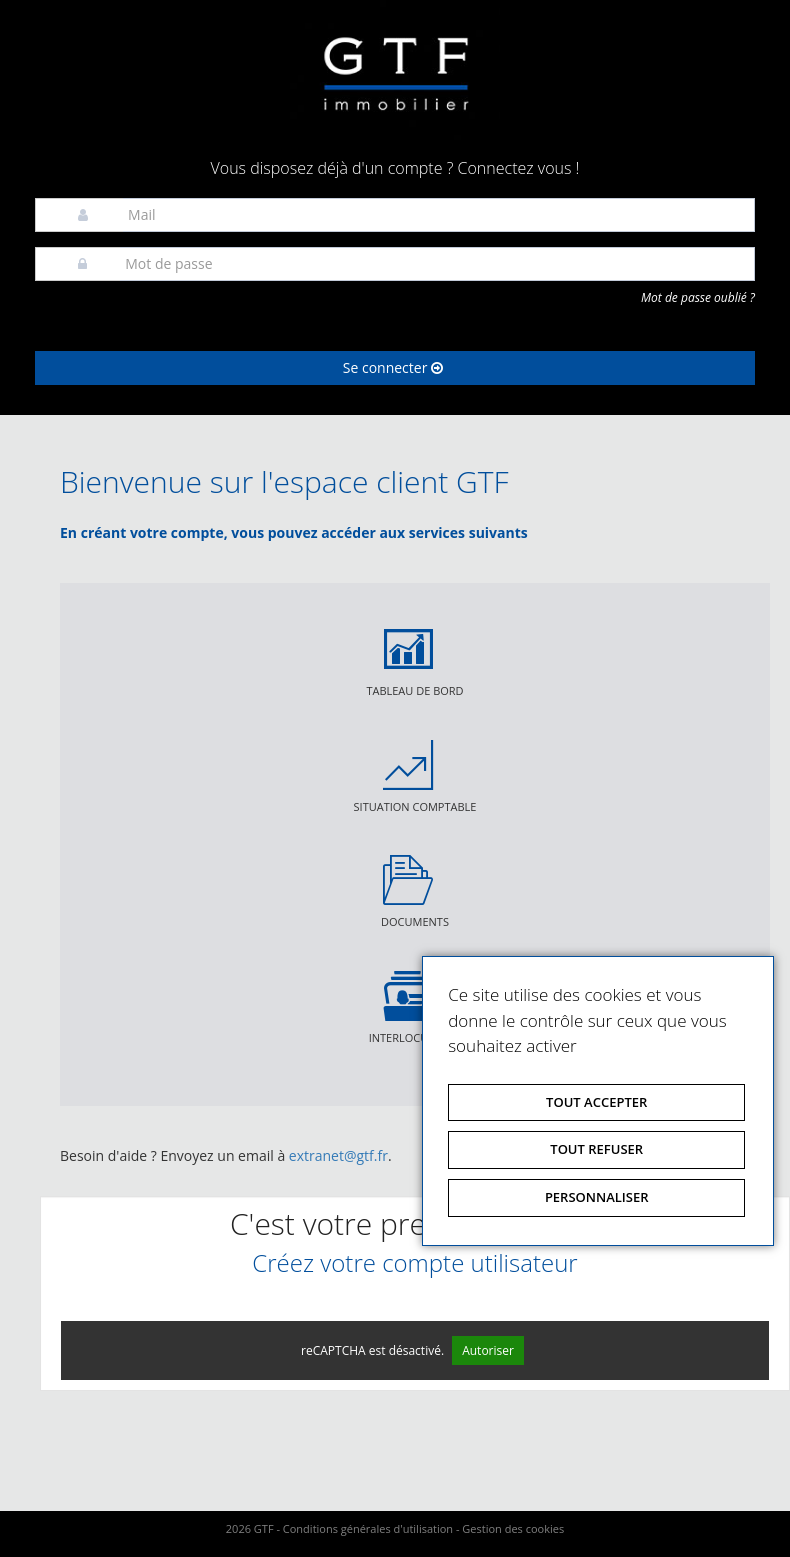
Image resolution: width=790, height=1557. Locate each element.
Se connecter (393, 367)
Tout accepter (596, 1102)
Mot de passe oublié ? (698, 297)
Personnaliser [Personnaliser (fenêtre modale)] (597, 1197)
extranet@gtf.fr (338, 1155)
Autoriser (488, 1350)
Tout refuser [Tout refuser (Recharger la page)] (596, 1149)
